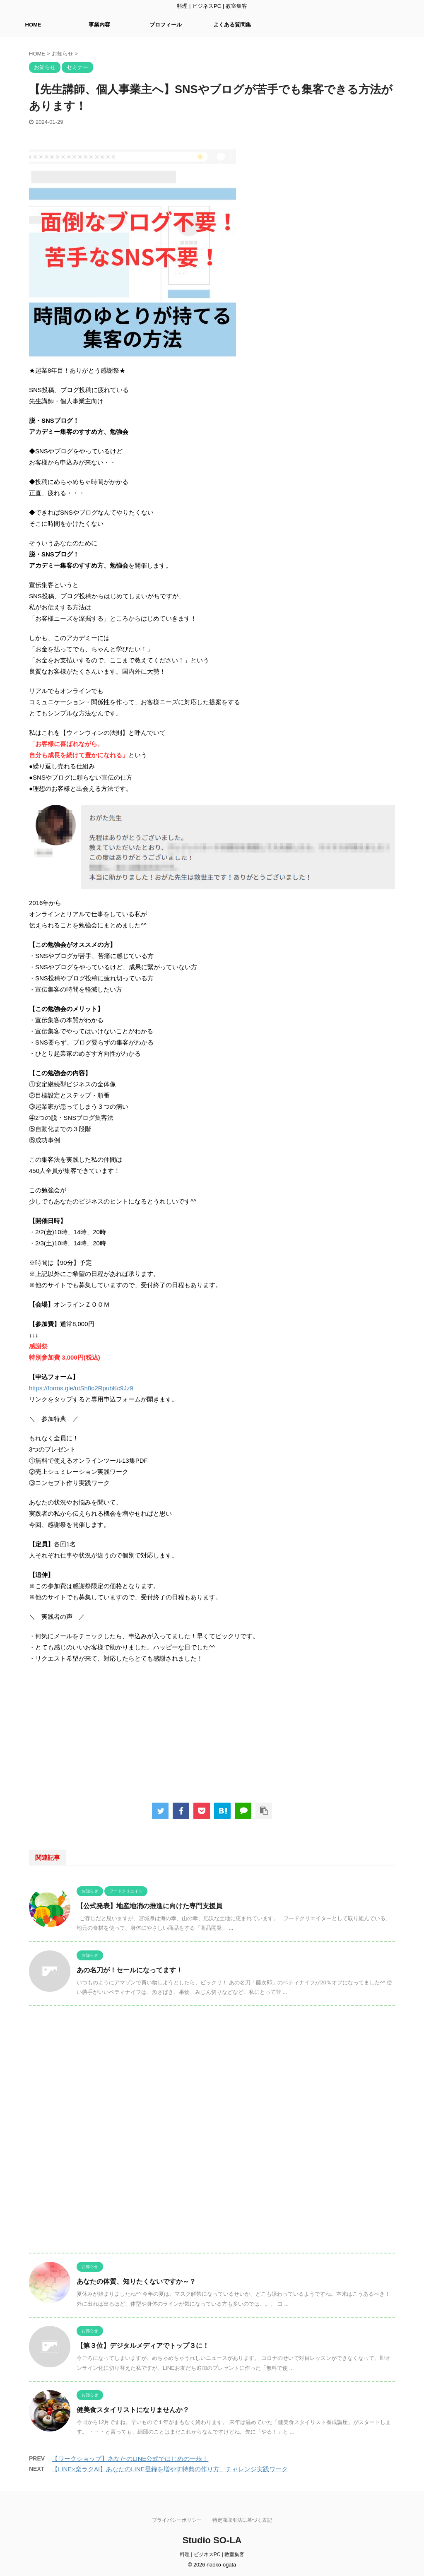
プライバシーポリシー (177, 2520)
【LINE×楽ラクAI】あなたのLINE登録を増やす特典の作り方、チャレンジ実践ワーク (170, 2468)
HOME (33, 25)
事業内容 (99, 25)
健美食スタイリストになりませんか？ (133, 2409)
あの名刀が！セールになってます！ (130, 1970)
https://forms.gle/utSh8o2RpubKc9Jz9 (81, 1388)
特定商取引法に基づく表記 (242, 2520)
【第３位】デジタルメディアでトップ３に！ (143, 2345)
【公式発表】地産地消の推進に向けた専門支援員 (149, 1905)
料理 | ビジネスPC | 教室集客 (212, 2554)
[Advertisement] (212, 1730)
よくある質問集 (232, 25)
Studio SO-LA (212, 2540)
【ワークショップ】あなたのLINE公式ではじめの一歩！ (130, 2458)
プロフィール (165, 25)
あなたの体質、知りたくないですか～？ (136, 2281)
